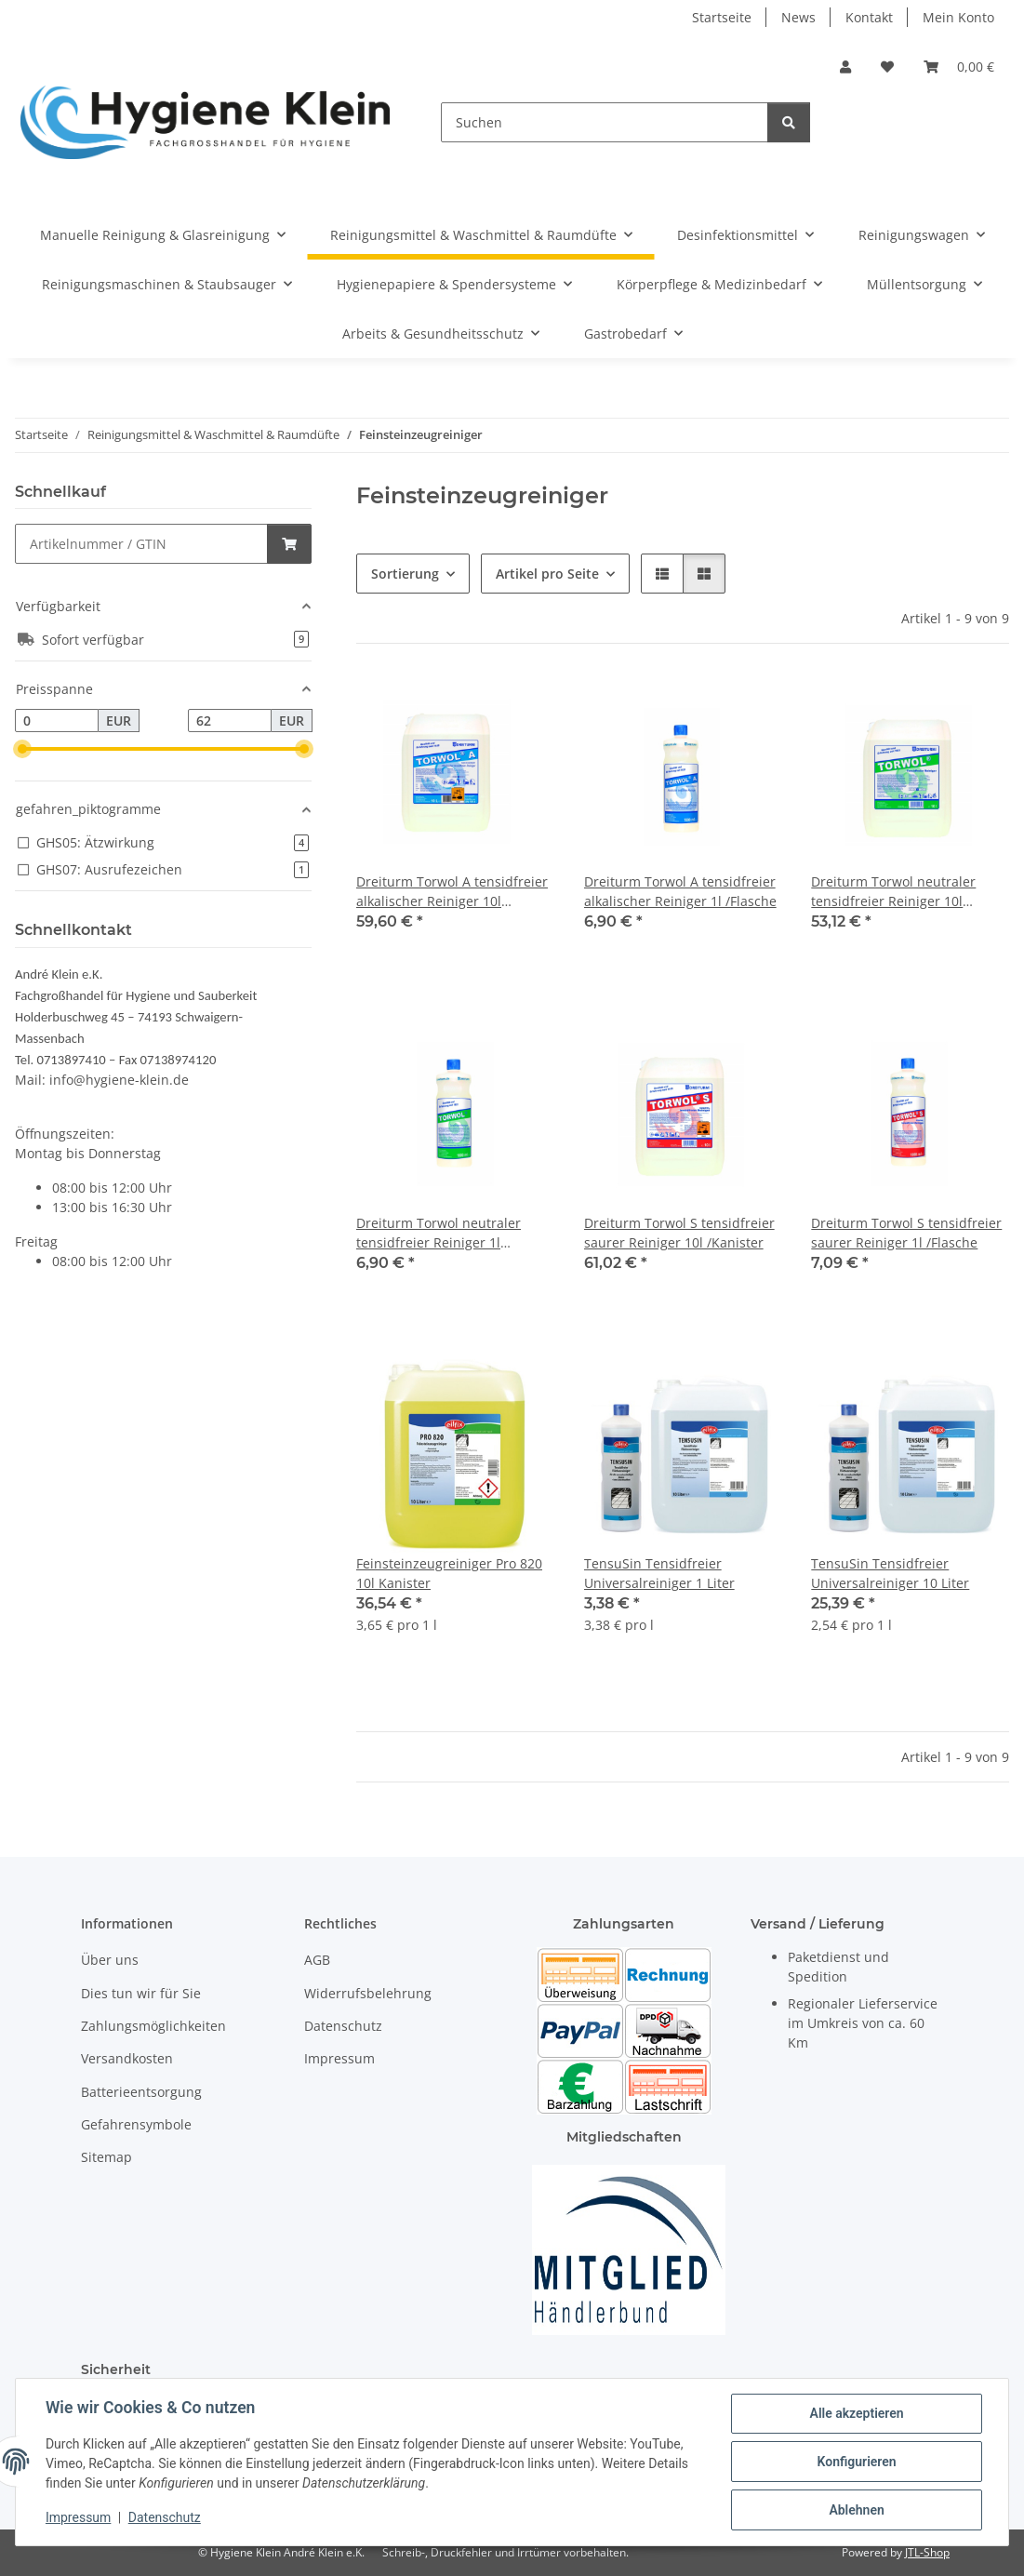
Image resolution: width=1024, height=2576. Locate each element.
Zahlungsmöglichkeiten (153, 2026)
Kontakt (869, 17)
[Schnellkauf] (141, 544)
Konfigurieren (856, 2461)
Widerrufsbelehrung (368, 1993)
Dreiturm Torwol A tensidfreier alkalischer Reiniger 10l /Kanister (452, 892)
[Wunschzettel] (887, 66)
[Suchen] (604, 122)
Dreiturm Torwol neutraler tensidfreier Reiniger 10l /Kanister (893, 892)
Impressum (78, 2518)
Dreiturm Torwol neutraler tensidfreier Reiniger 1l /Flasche (438, 1233)
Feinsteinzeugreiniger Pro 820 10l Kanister (449, 1573)
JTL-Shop (927, 2552)
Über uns (110, 1960)
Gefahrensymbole (136, 2124)
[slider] (22, 749)
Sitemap (106, 2157)
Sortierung (405, 573)
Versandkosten (127, 2058)
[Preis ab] (57, 721)
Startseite (721, 17)
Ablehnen (856, 2510)
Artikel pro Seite (547, 573)
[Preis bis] (230, 721)
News (798, 17)
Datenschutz (164, 2518)
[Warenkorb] (959, 66)
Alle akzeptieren (856, 2413)
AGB (317, 1960)
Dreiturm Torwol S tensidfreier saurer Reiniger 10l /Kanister (679, 1232)
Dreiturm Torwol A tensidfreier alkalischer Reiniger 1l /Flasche (680, 891)
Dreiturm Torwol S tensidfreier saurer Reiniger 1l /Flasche (906, 1232)
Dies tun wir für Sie (141, 1993)
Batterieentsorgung (141, 2092)
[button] (845, 66)
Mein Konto (958, 17)
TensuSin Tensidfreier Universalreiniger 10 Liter (890, 1573)
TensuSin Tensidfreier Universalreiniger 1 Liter (659, 1573)
